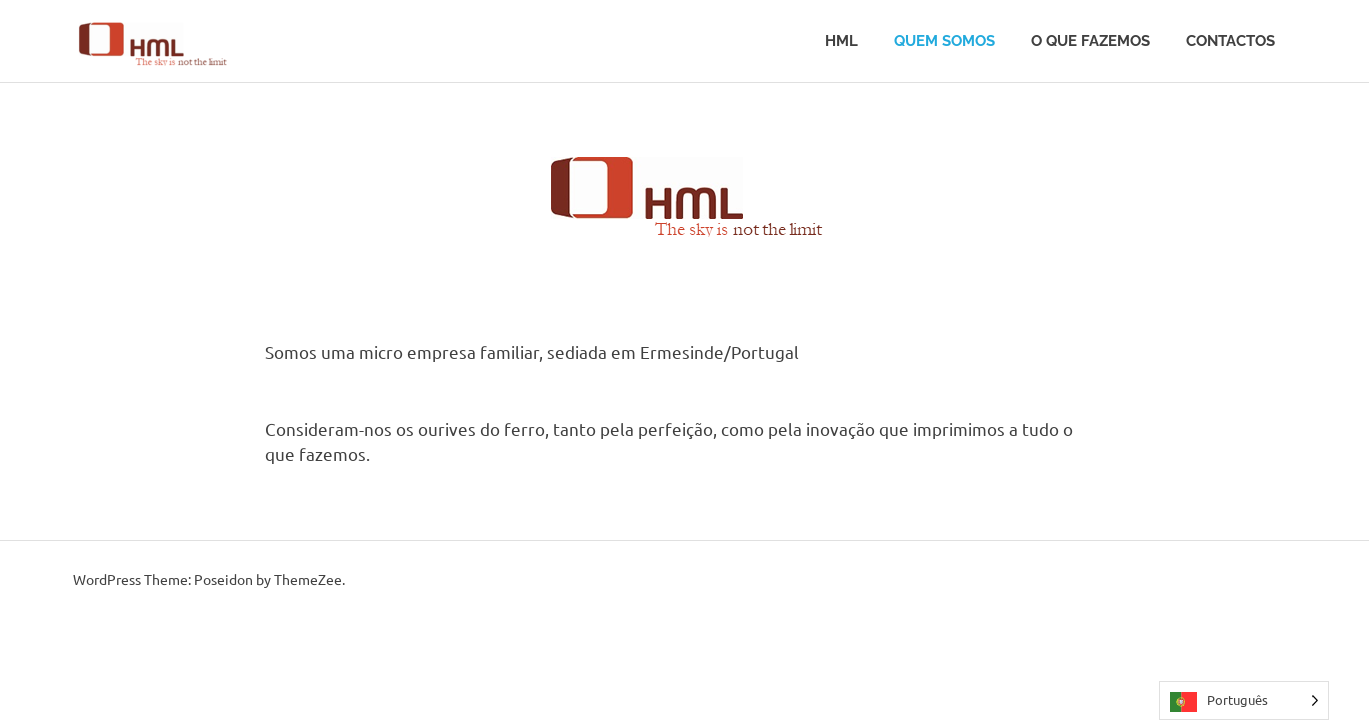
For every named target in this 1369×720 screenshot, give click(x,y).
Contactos (1230, 41)
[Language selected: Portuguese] (1244, 700)
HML (841, 41)
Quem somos (944, 41)
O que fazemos (1090, 41)
